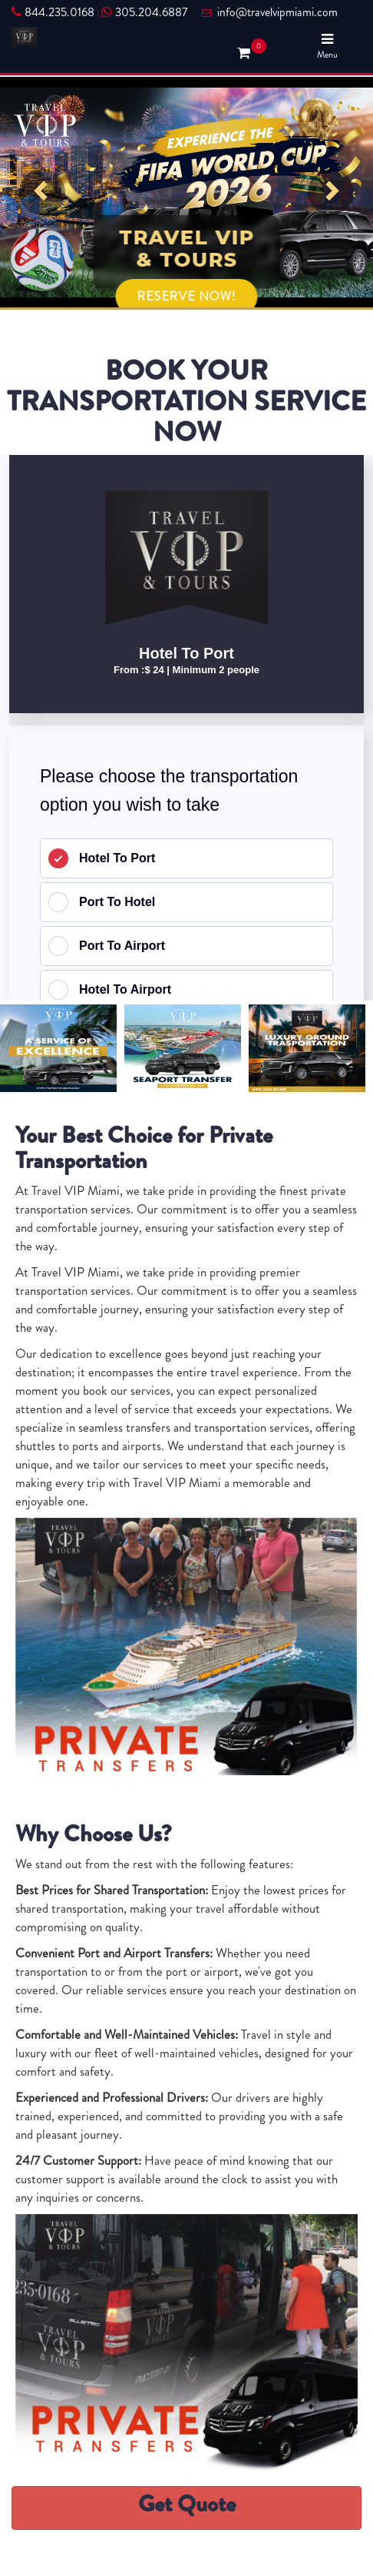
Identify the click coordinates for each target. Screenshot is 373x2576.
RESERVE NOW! (186, 296)
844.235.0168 (53, 12)
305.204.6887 (144, 12)
